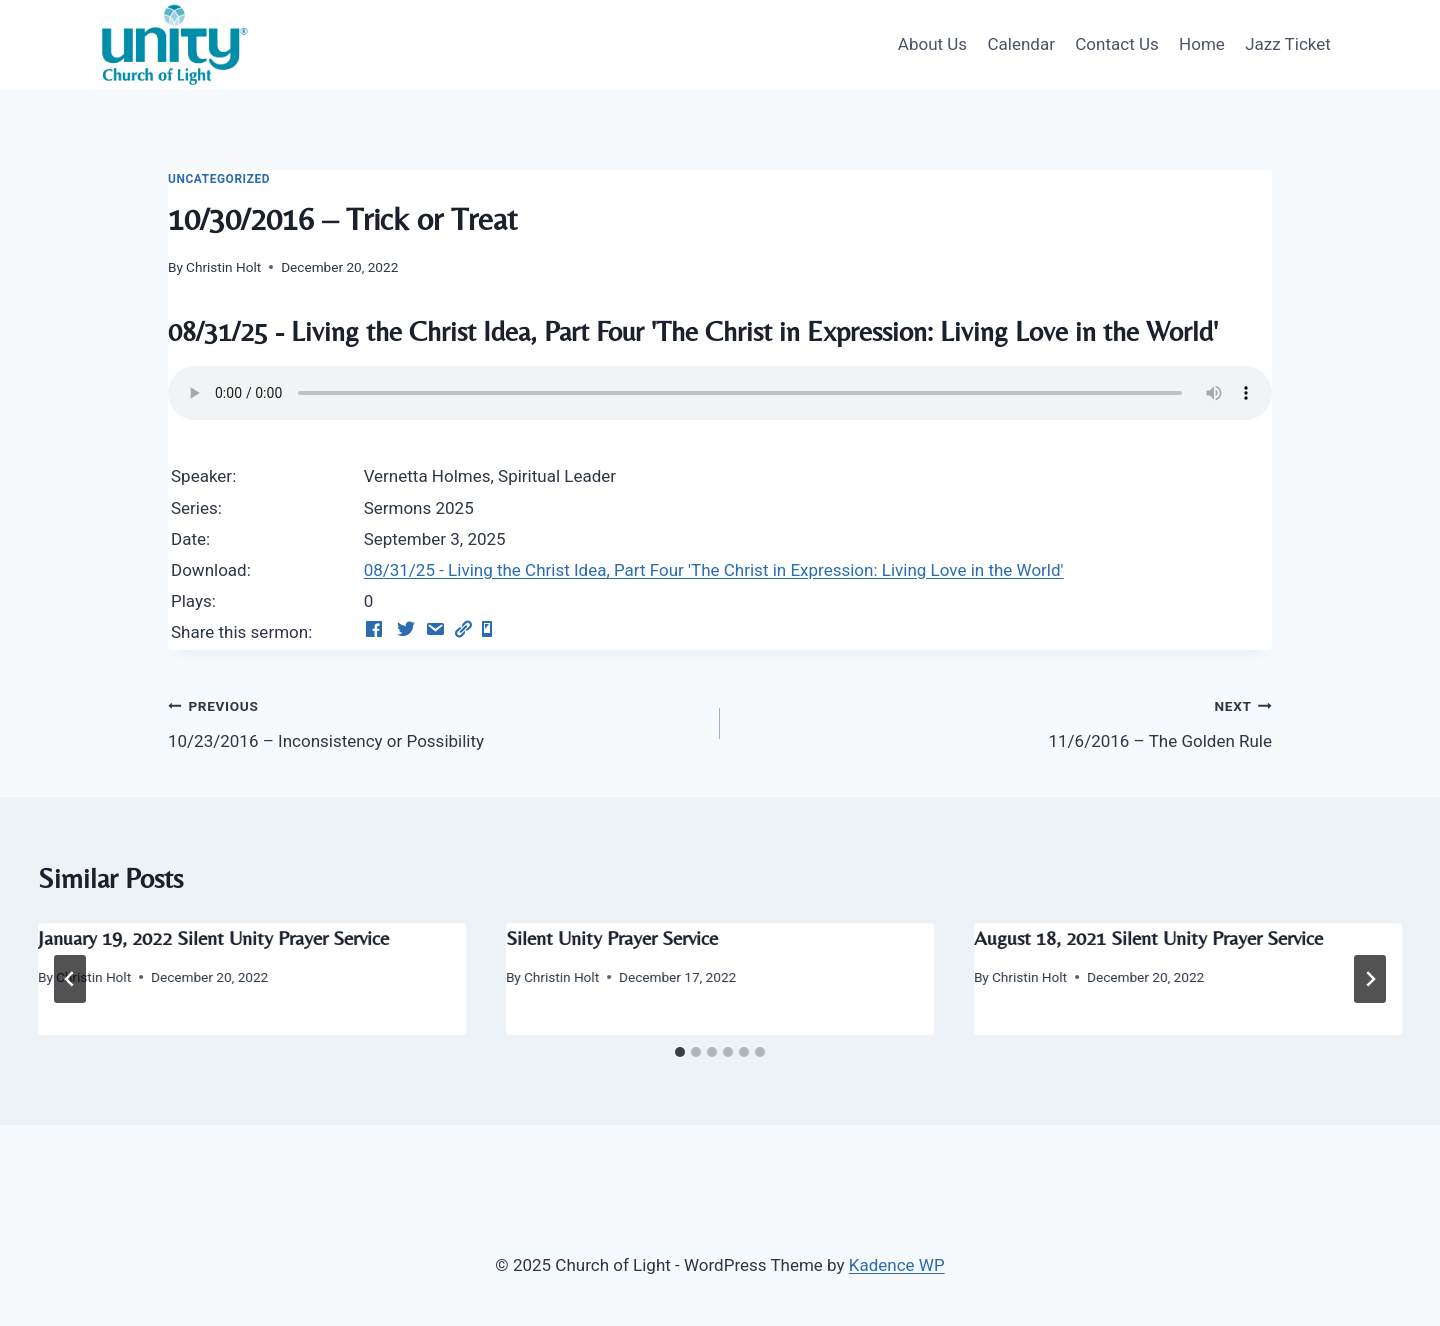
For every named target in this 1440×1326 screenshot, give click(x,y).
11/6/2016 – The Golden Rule (1004, 721)
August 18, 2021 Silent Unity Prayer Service (1148, 937)
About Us (932, 44)
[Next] (1370, 979)
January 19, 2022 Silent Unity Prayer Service (213, 937)
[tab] (680, 1052)
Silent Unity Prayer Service (612, 937)
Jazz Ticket (1288, 44)
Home (1202, 44)
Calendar (1020, 44)
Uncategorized (219, 179)
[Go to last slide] (70, 979)
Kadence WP (897, 1265)
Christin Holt (223, 267)
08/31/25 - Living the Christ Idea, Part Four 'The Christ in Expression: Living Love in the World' (714, 570)
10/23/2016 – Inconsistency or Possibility (435, 721)
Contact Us (1116, 44)
